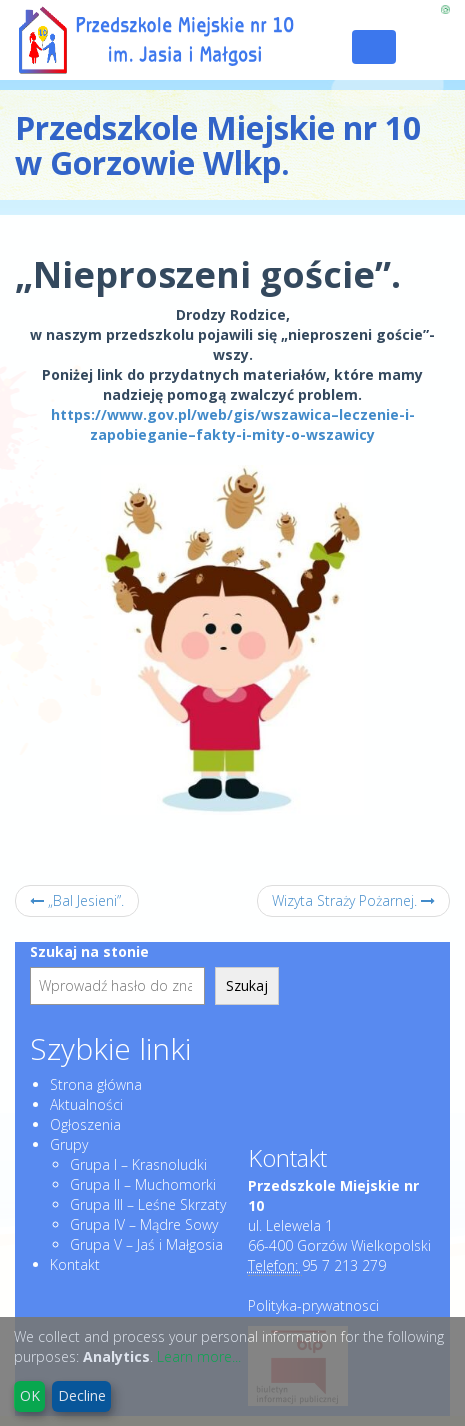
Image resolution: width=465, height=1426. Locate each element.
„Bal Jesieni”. (77, 900)
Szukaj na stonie (89, 951)
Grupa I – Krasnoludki (138, 1164)
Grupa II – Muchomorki (143, 1184)
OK (30, 1395)
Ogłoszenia (85, 1124)
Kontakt (75, 1264)
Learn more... (199, 1356)
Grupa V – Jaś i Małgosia (146, 1244)
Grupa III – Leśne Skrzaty (148, 1204)
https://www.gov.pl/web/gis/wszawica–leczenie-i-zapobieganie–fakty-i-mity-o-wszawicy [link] (233, 424)
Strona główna (96, 1084)
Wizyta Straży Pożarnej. (353, 900)
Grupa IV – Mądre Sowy (144, 1224)
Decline (82, 1395)
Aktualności (86, 1104)
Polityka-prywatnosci (313, 1305)
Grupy (69, 1144)
